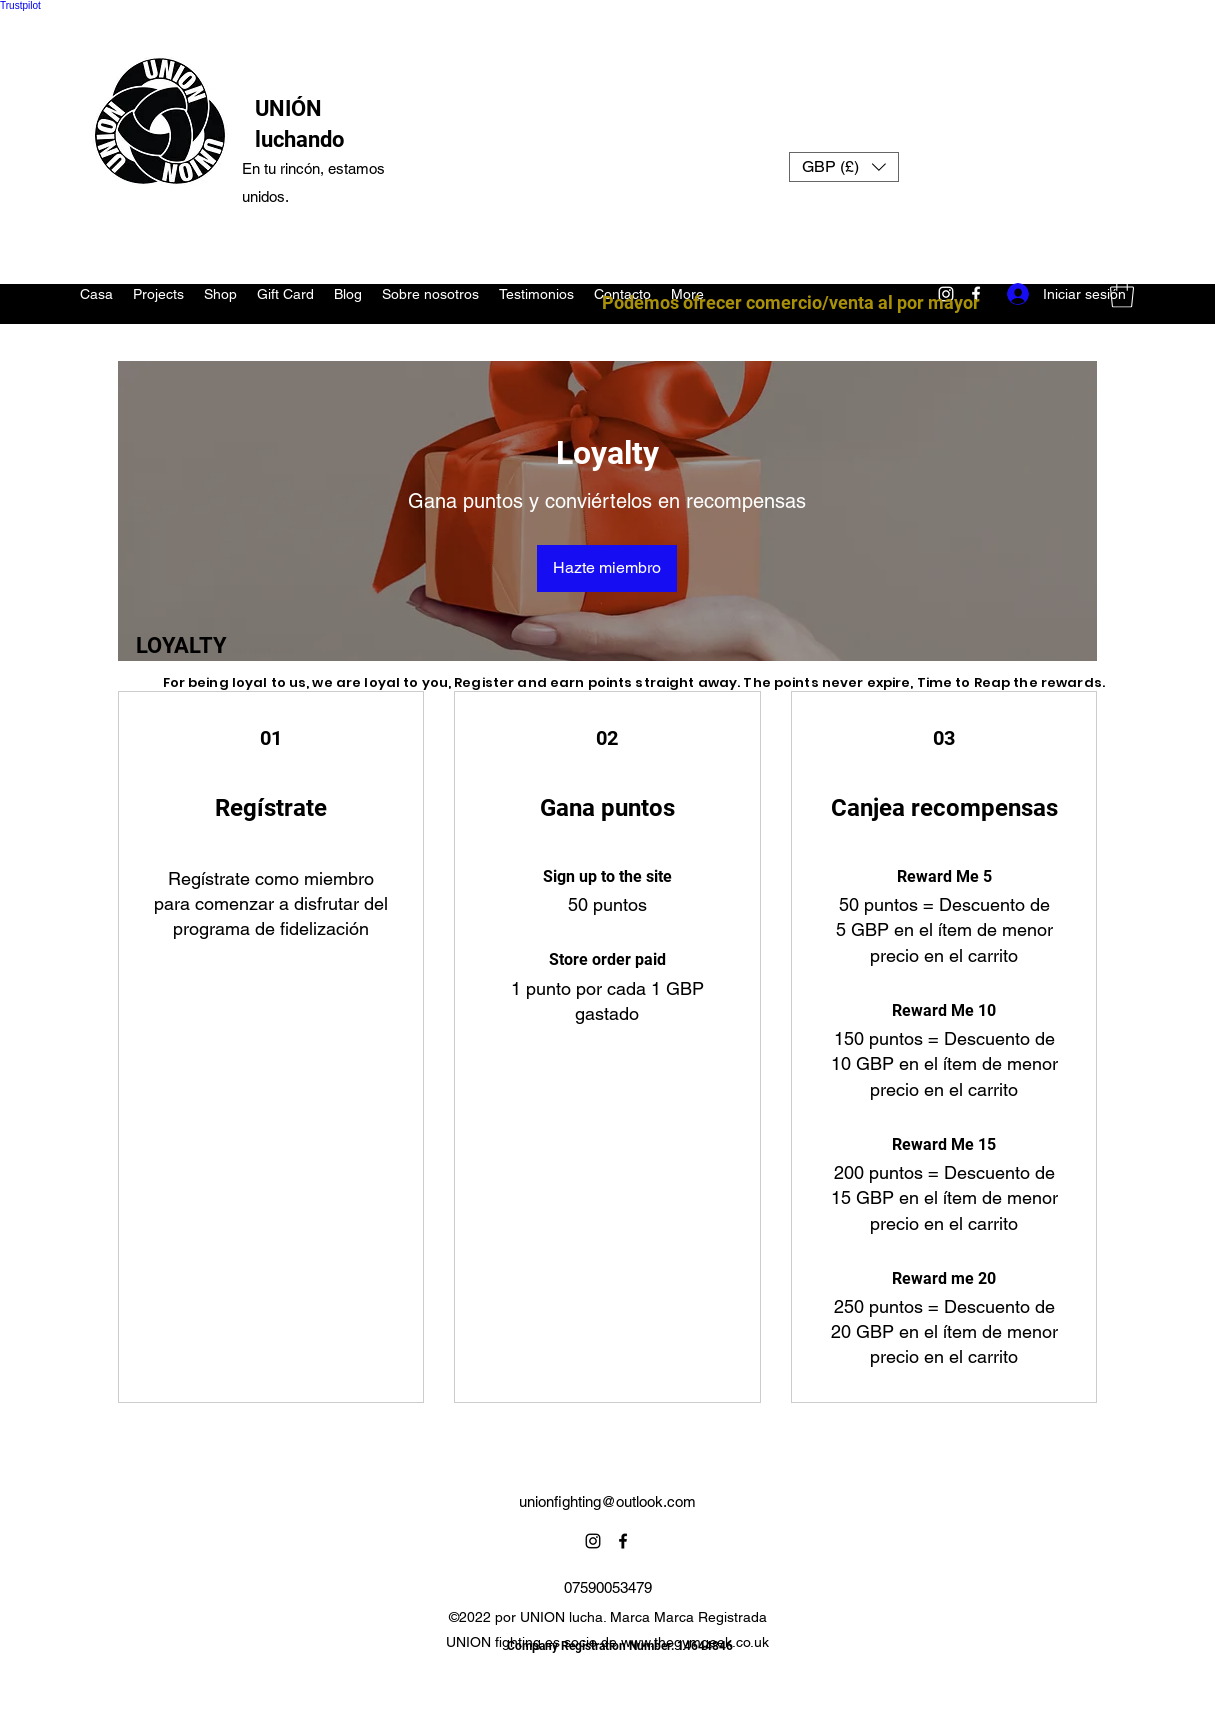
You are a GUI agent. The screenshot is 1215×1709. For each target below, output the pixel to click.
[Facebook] (623, 1541)
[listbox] (844, 167)
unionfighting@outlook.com (607, 1501)
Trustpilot (20, 5)
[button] (844, 167)
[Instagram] (593, 1541)
